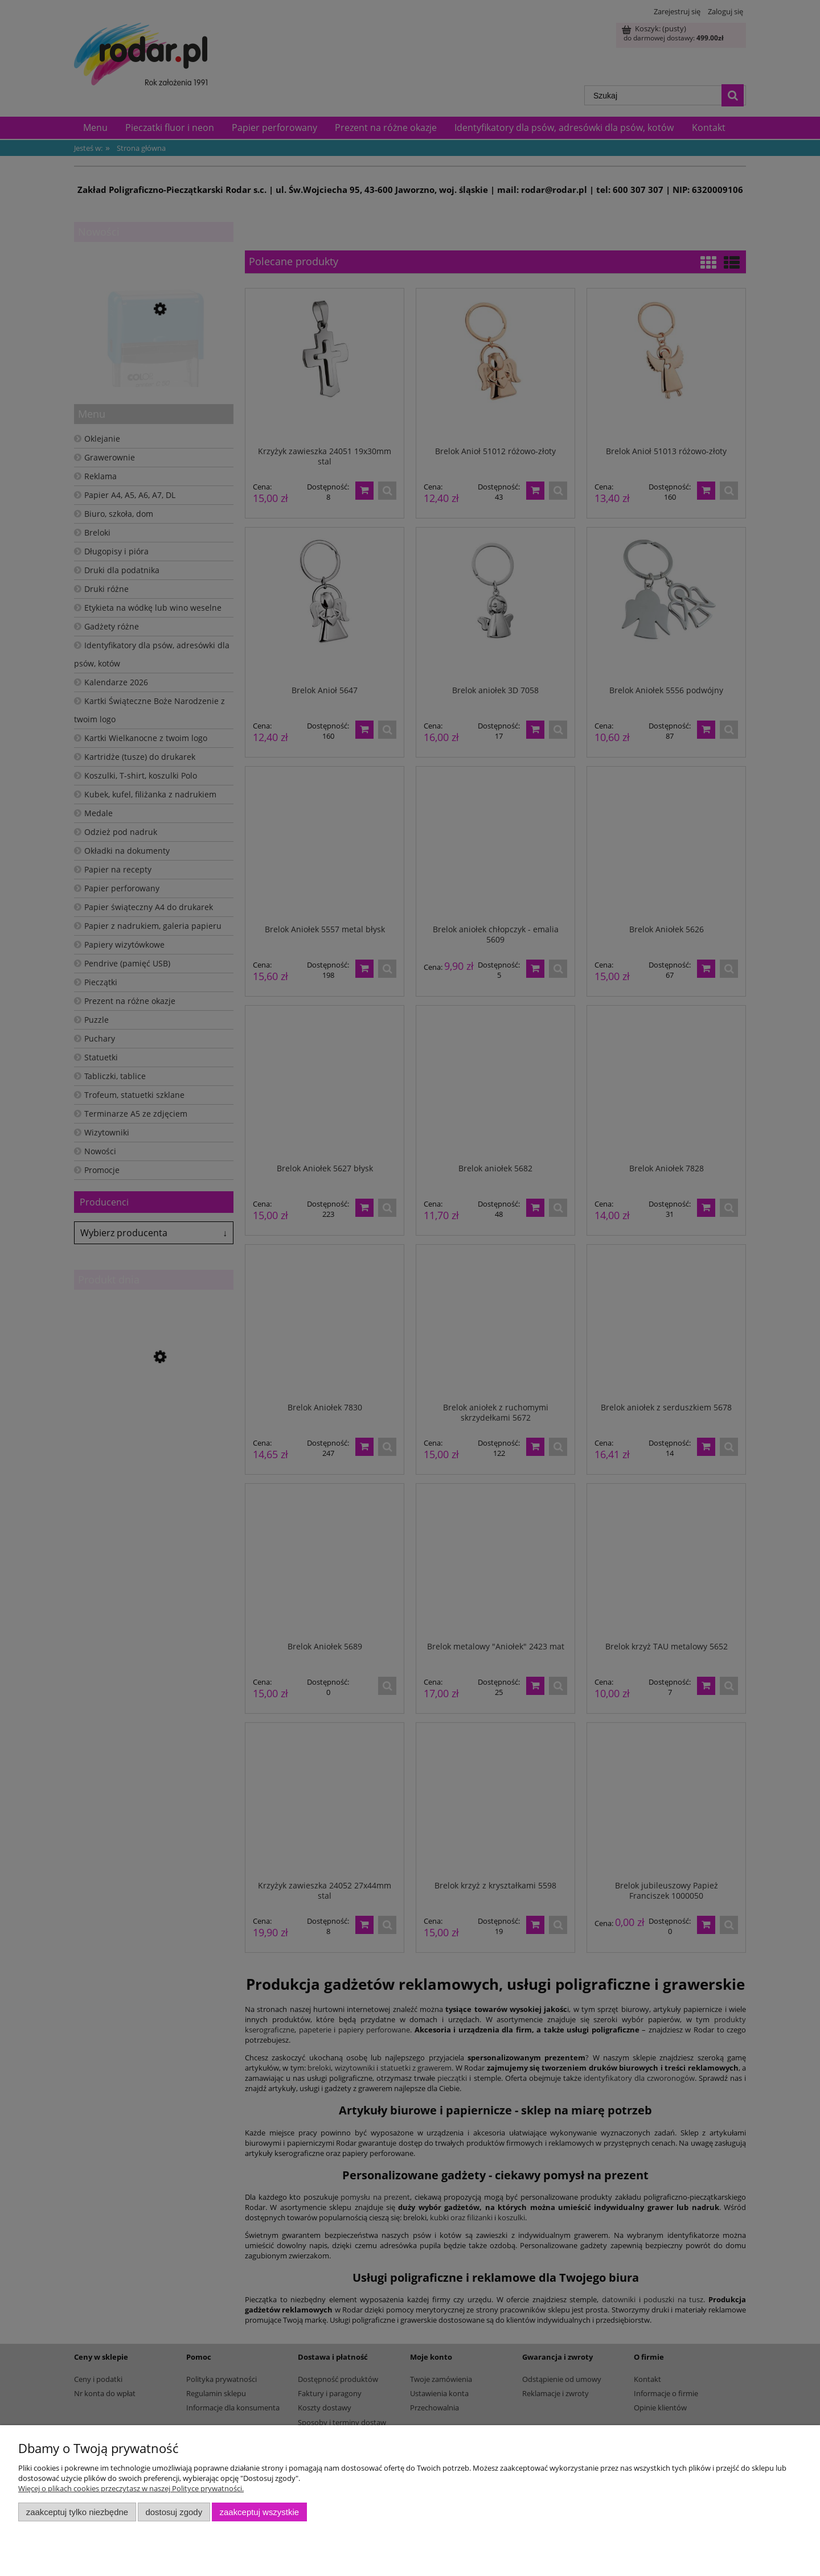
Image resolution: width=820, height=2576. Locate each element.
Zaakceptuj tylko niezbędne (77, 2512)
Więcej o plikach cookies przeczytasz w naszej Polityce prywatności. (131, 2488)
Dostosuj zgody (173, 2512)
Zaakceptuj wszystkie (259, 2512)
